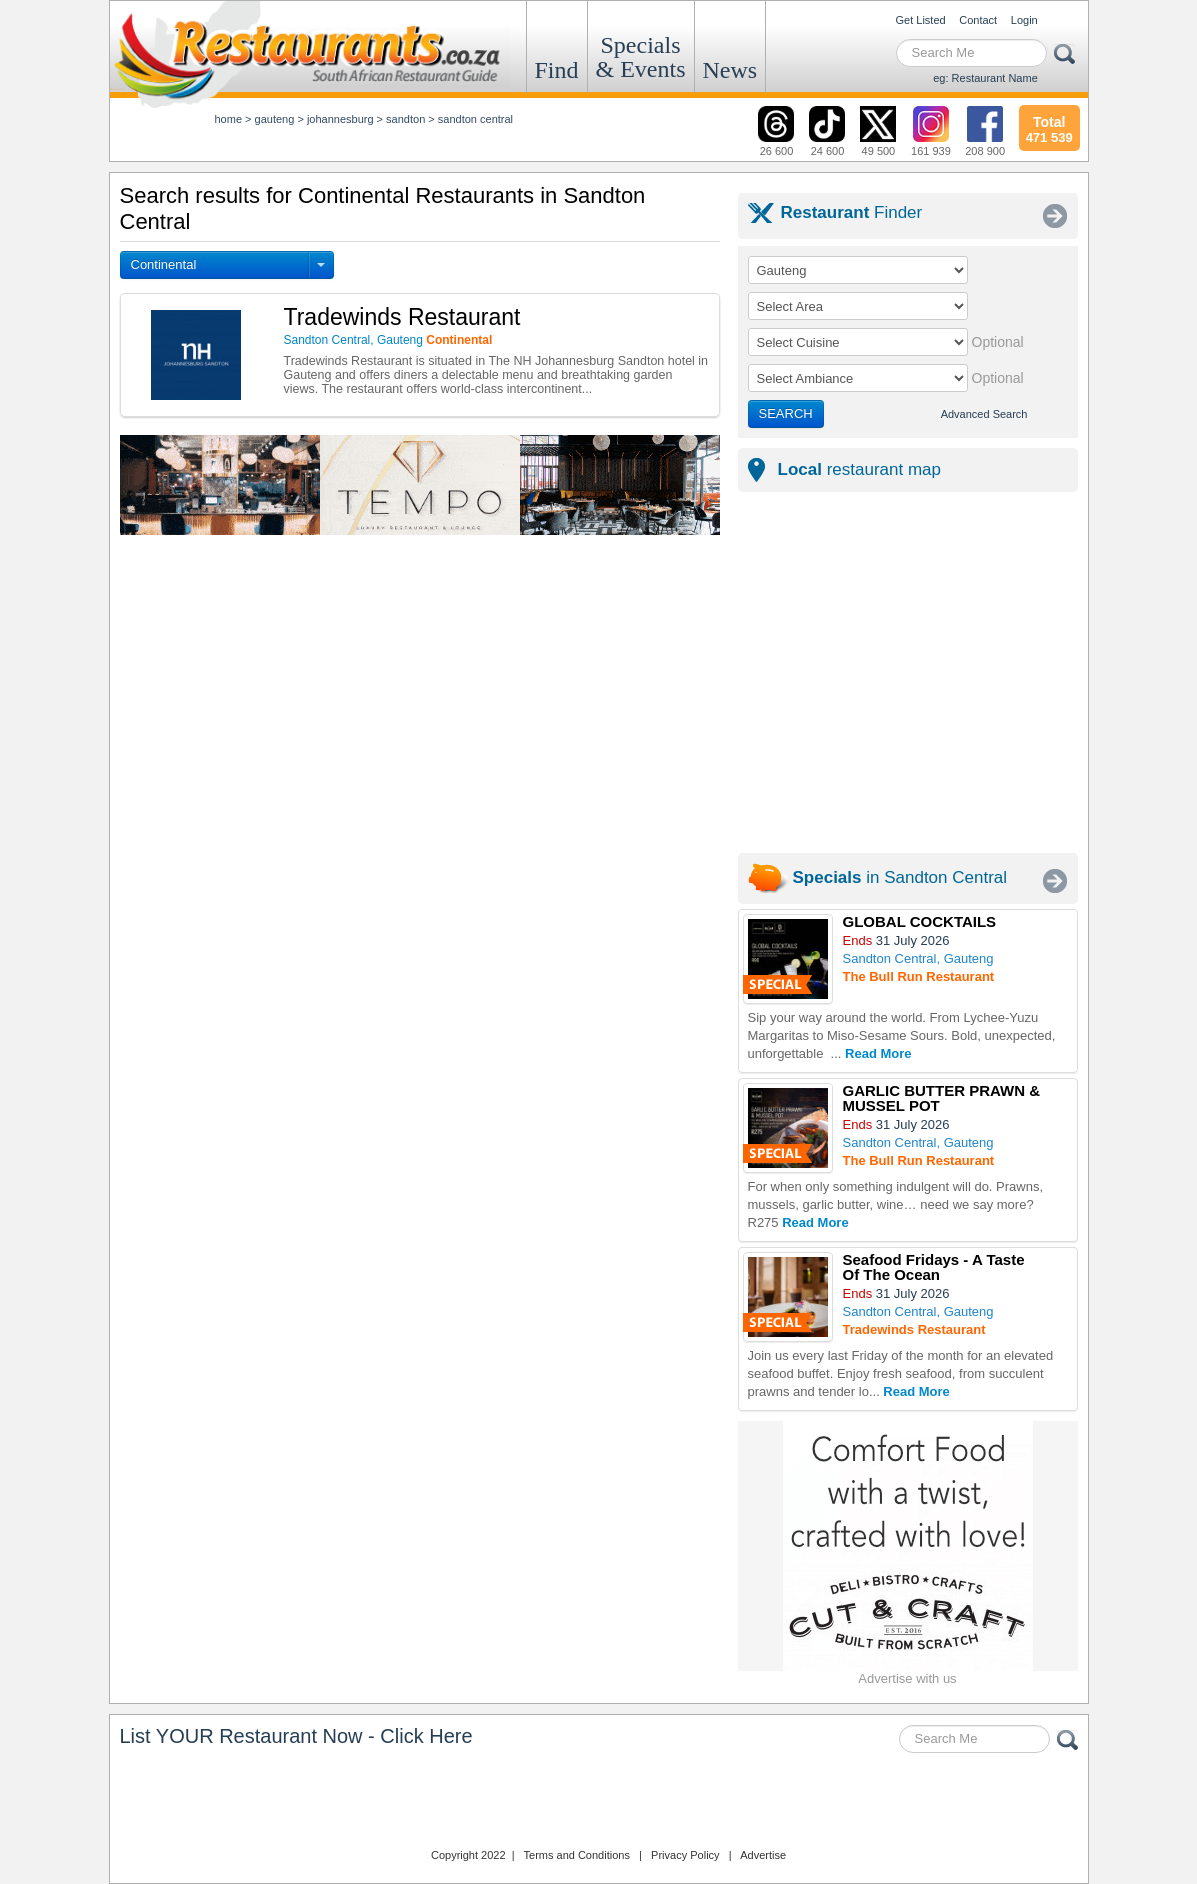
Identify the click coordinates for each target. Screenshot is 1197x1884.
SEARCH (786, 413)
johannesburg (340, 119)
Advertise (763, 1855)
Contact (978, 20)
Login (1024, 20)
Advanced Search (984, 414)
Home (229, 119)
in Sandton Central (900, 877)
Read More (878, 1053)
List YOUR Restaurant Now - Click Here (296, 1736)
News (730, 70)
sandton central (475, 119)
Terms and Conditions (577, 1855)
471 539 (1049, 127)
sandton (405, 119)
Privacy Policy (685, 1855)
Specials (641, 57)
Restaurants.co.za (599, 1803)
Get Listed (921, 20)
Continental (164, 264)
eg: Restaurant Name (985, 78)
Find (557, 70)
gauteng (275, 119)
